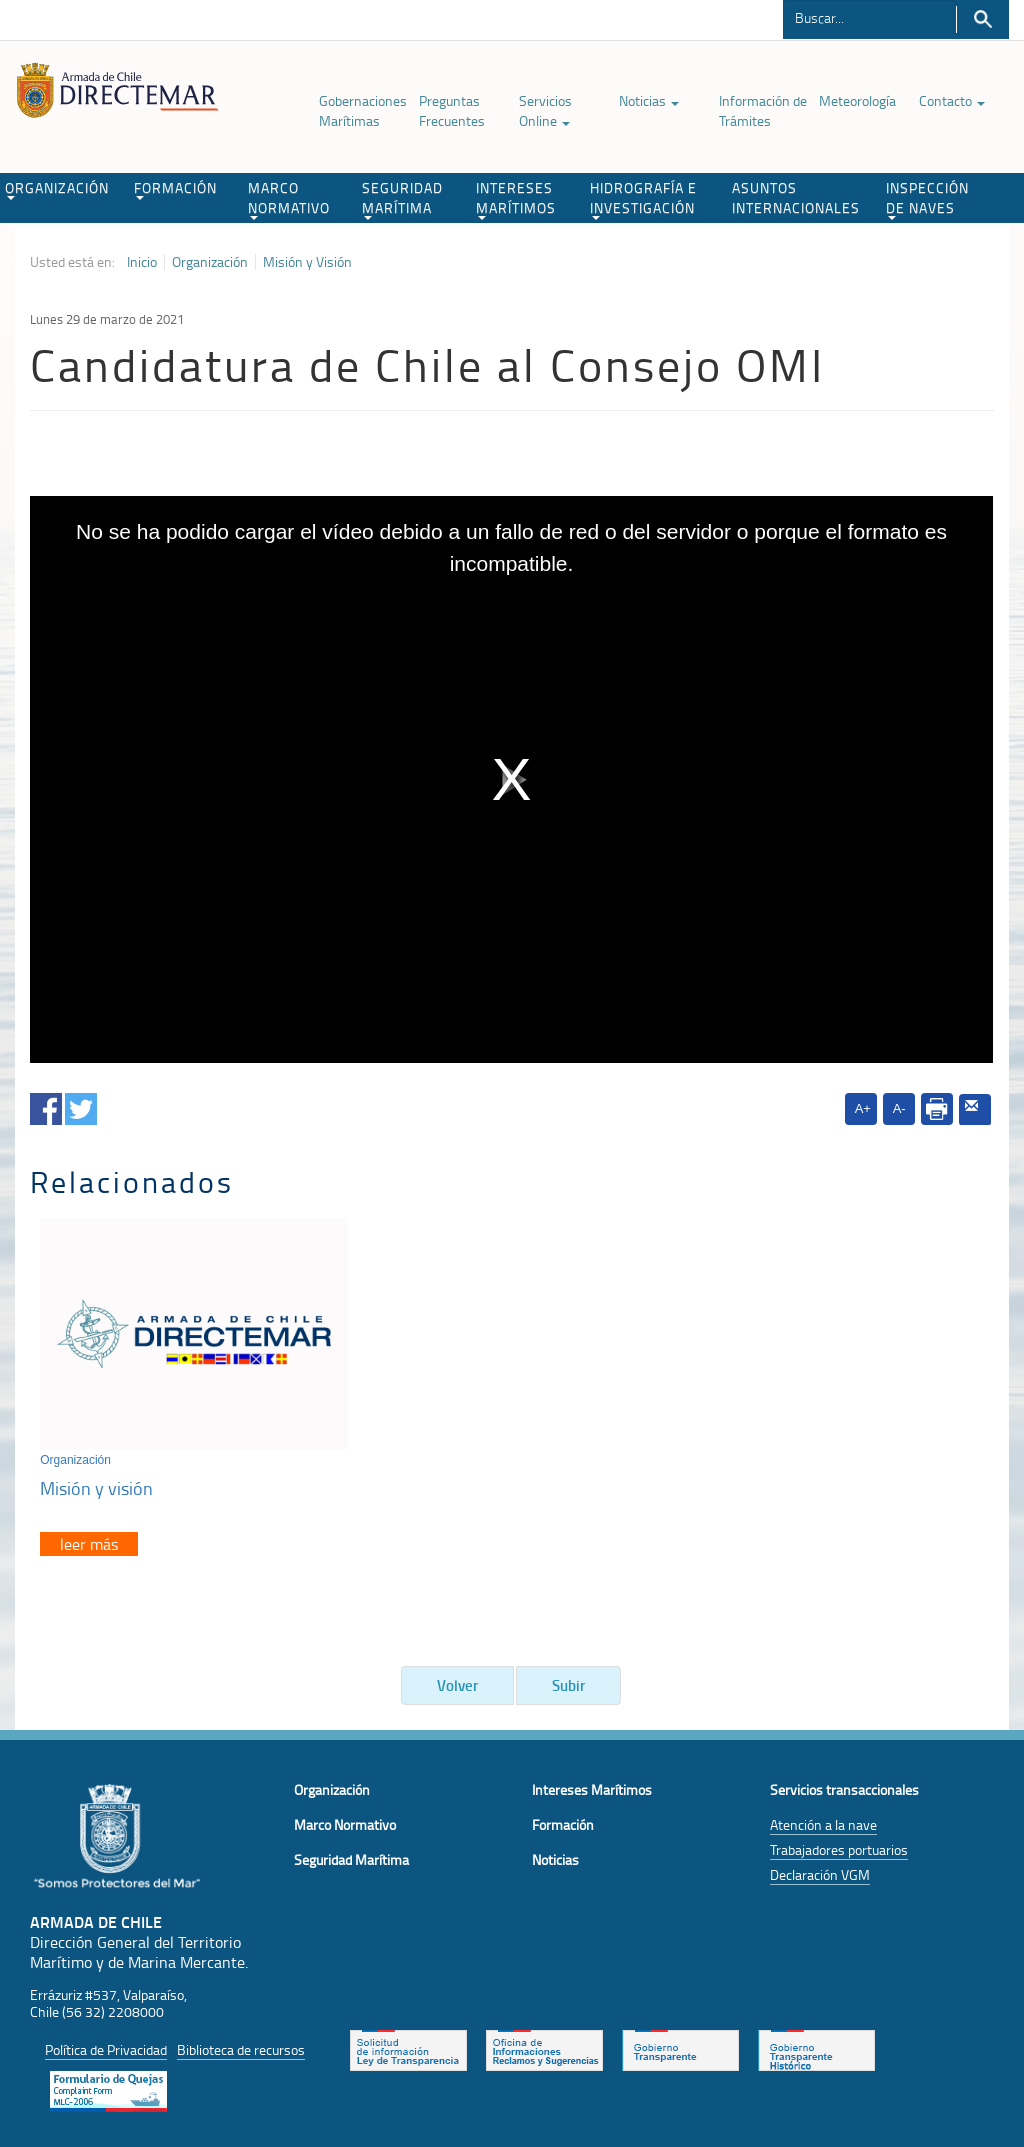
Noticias (649, 100)
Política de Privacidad (106, 2044)
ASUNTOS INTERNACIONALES (796, 197)
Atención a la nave (823, 1819)
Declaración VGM (820, 1869)
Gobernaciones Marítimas (363, 110)
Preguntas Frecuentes (452, 110)
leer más (89, 1539)
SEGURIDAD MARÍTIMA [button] (402, 199)
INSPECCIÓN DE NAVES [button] (927, 199)
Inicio (142, 262)
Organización (210, 262)
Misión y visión (96, 1483)
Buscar (982, 19)
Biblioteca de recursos (241, 2044)
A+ (863, 1108)
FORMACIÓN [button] (175, 189)
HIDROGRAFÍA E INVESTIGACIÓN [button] (643, 199)
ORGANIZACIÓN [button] (57, 189)
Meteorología (857, 100)
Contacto (952, 100)
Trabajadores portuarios (839, 1844)
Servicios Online (545, 110)
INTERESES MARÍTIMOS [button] (516, 199)
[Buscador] (869, 17)
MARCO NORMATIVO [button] (289, 199)
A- (899, 1108)
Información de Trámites (763, 110)
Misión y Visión (307, 262)
